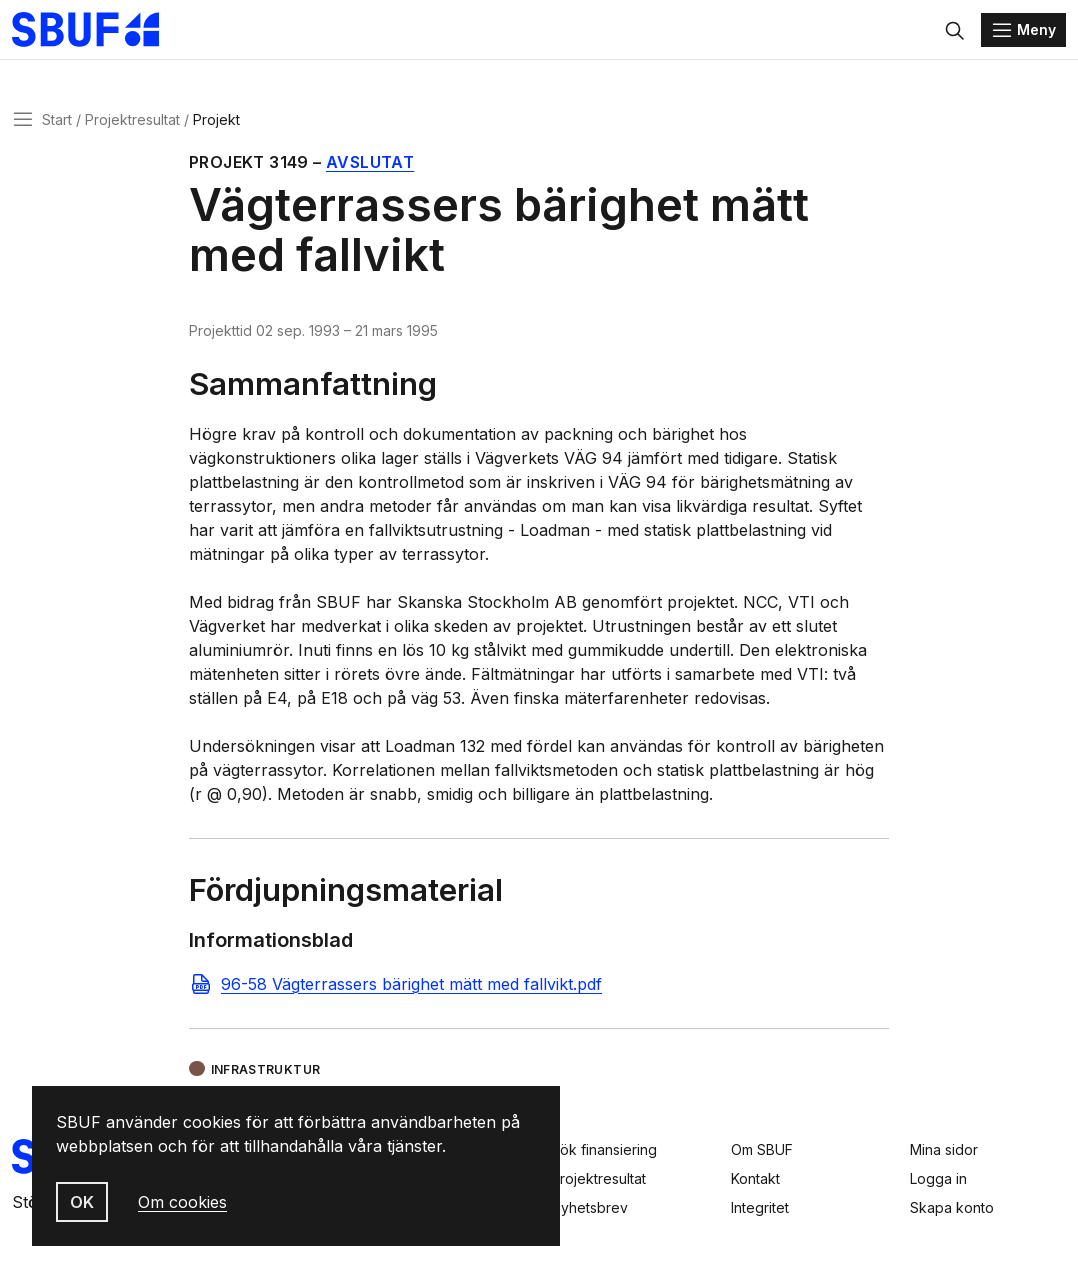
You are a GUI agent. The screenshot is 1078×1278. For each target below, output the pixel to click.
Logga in (938, 1178)
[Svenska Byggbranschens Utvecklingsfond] (104, 32)
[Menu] (1023, 32)
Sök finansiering (604, 1149)
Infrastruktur (266, 1073)
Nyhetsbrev (589, 1207)
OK (82, 1202)
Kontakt (755, 1178)
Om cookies (182, 1202)
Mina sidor (944, 1149)
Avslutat (370, 167)
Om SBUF (762, 1149)
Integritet (760, 1207)
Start (57, 123)
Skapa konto (952, 1207)
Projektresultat (132, 123)
